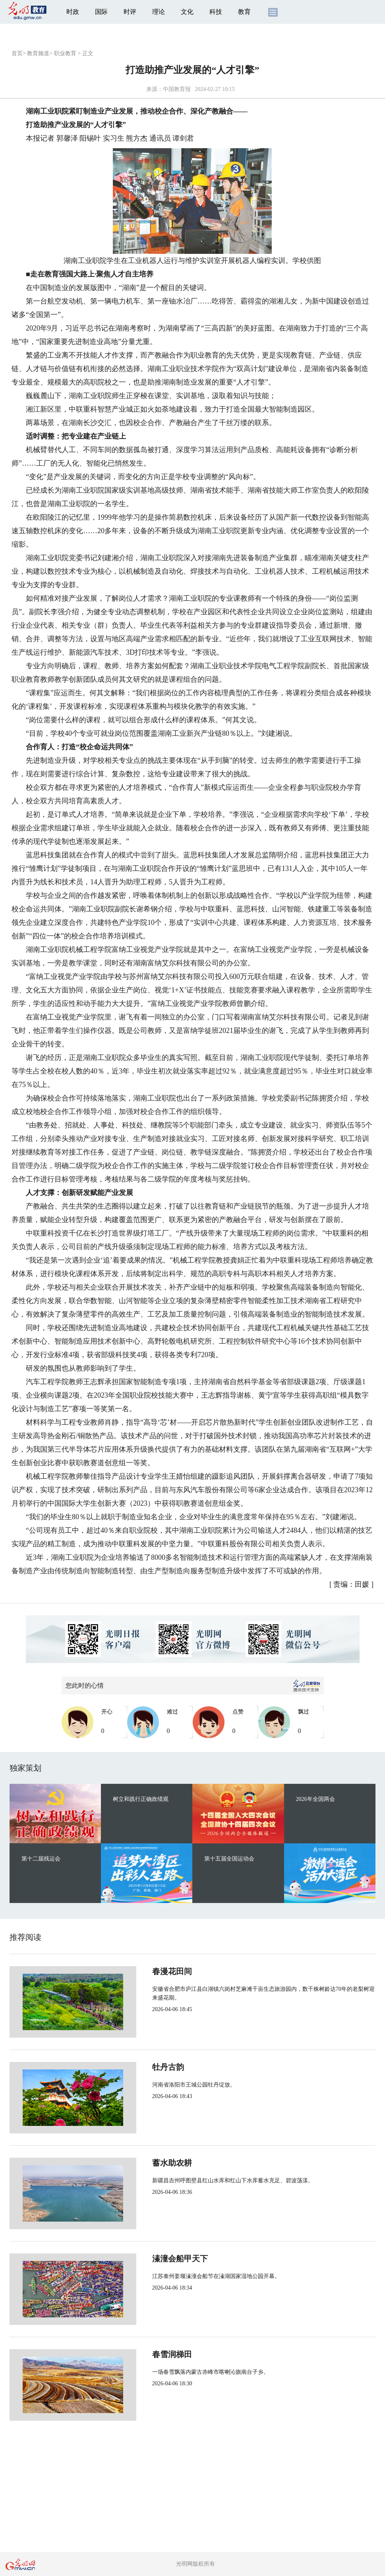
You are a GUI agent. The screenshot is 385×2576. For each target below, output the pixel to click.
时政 (72, 11)
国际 (101, 11)
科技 (215, 11)
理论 (158, 11)
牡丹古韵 (141, 2067)
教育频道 (38, 53)
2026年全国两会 (315, 1799)
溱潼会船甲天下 (153, 2258)
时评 (130, 11)
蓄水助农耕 (145, 2162)
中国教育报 (177, 89)
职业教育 (65, 53)
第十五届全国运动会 (229, 1859)
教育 (244, 11)
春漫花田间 (145, 1971)
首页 (17, 53)
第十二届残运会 (40, 1859)
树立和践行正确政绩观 (140, 1799)
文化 (187, 11)
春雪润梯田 (145, 2354)
